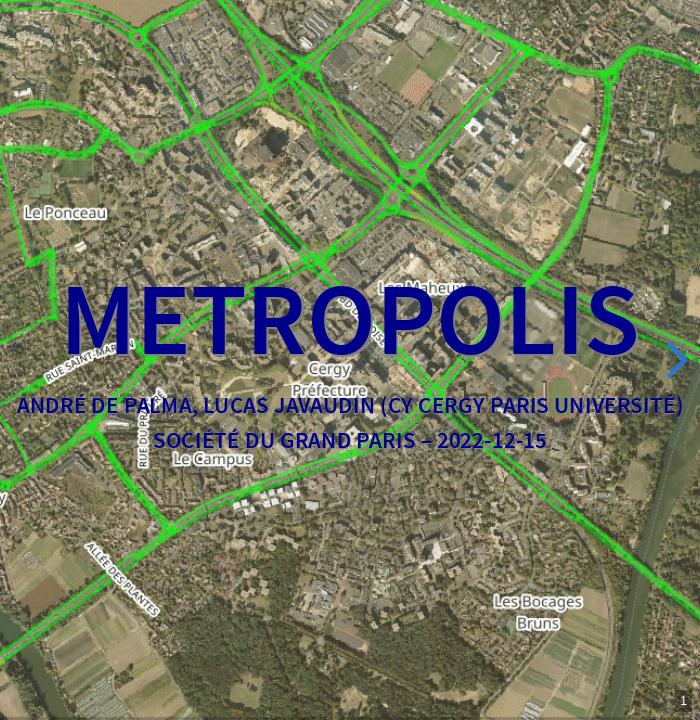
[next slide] (674, 360)
